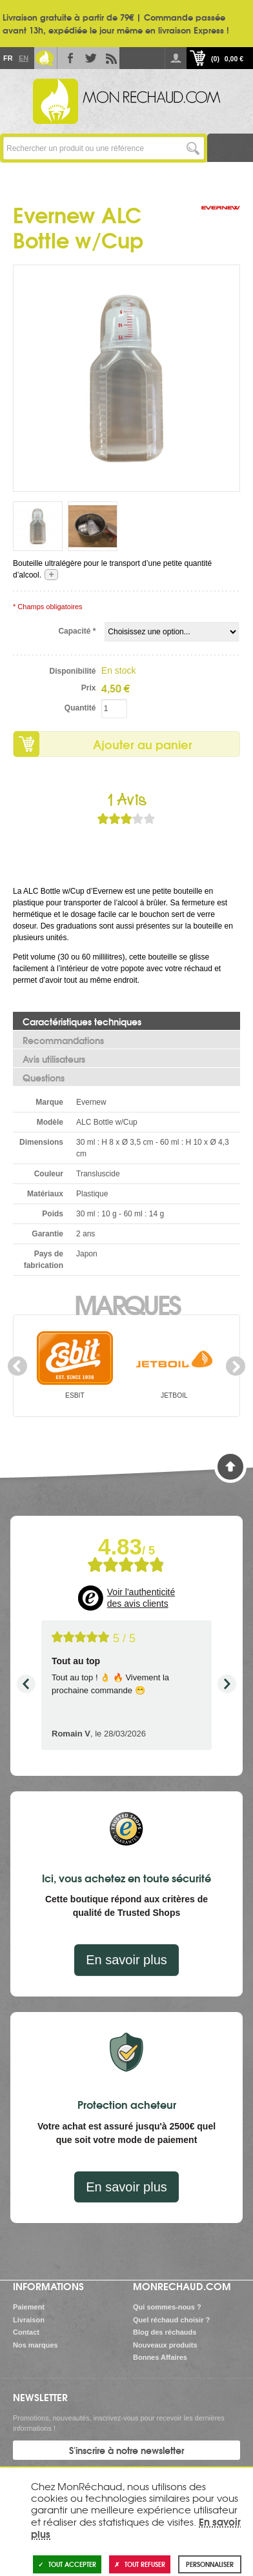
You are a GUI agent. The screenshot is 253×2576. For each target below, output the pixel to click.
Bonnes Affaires (160, 2357)
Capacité (77, 631)
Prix (88, 687)
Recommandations (63, 1040)
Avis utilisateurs (54, 1059)
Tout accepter (67, 2564)
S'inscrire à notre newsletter (126, 2450)
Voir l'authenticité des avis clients (141, 1598)
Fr (7, 58)
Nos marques (35, 2345)
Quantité (80, 707)
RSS (109, 58)
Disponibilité (72, 671)
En (23, 58)
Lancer (193, 148)
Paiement (29, 2307)
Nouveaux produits (165, 2345)
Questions (44, 1078)
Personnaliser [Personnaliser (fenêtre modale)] (210, 2564)
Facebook (67, 58)
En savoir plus (126, 1960)
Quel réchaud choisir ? (171, 2320)
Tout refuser (139, 2564)
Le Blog (44, 58)
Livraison (29, 2320)
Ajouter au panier (142, 744)
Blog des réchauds (164, 2332)
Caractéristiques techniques (82, 1021)
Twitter (88, 58)
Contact (26, 2332)
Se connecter (176, 58)
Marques (126, 1303)
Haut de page (230, 1467)
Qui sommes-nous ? (167, 2307)
